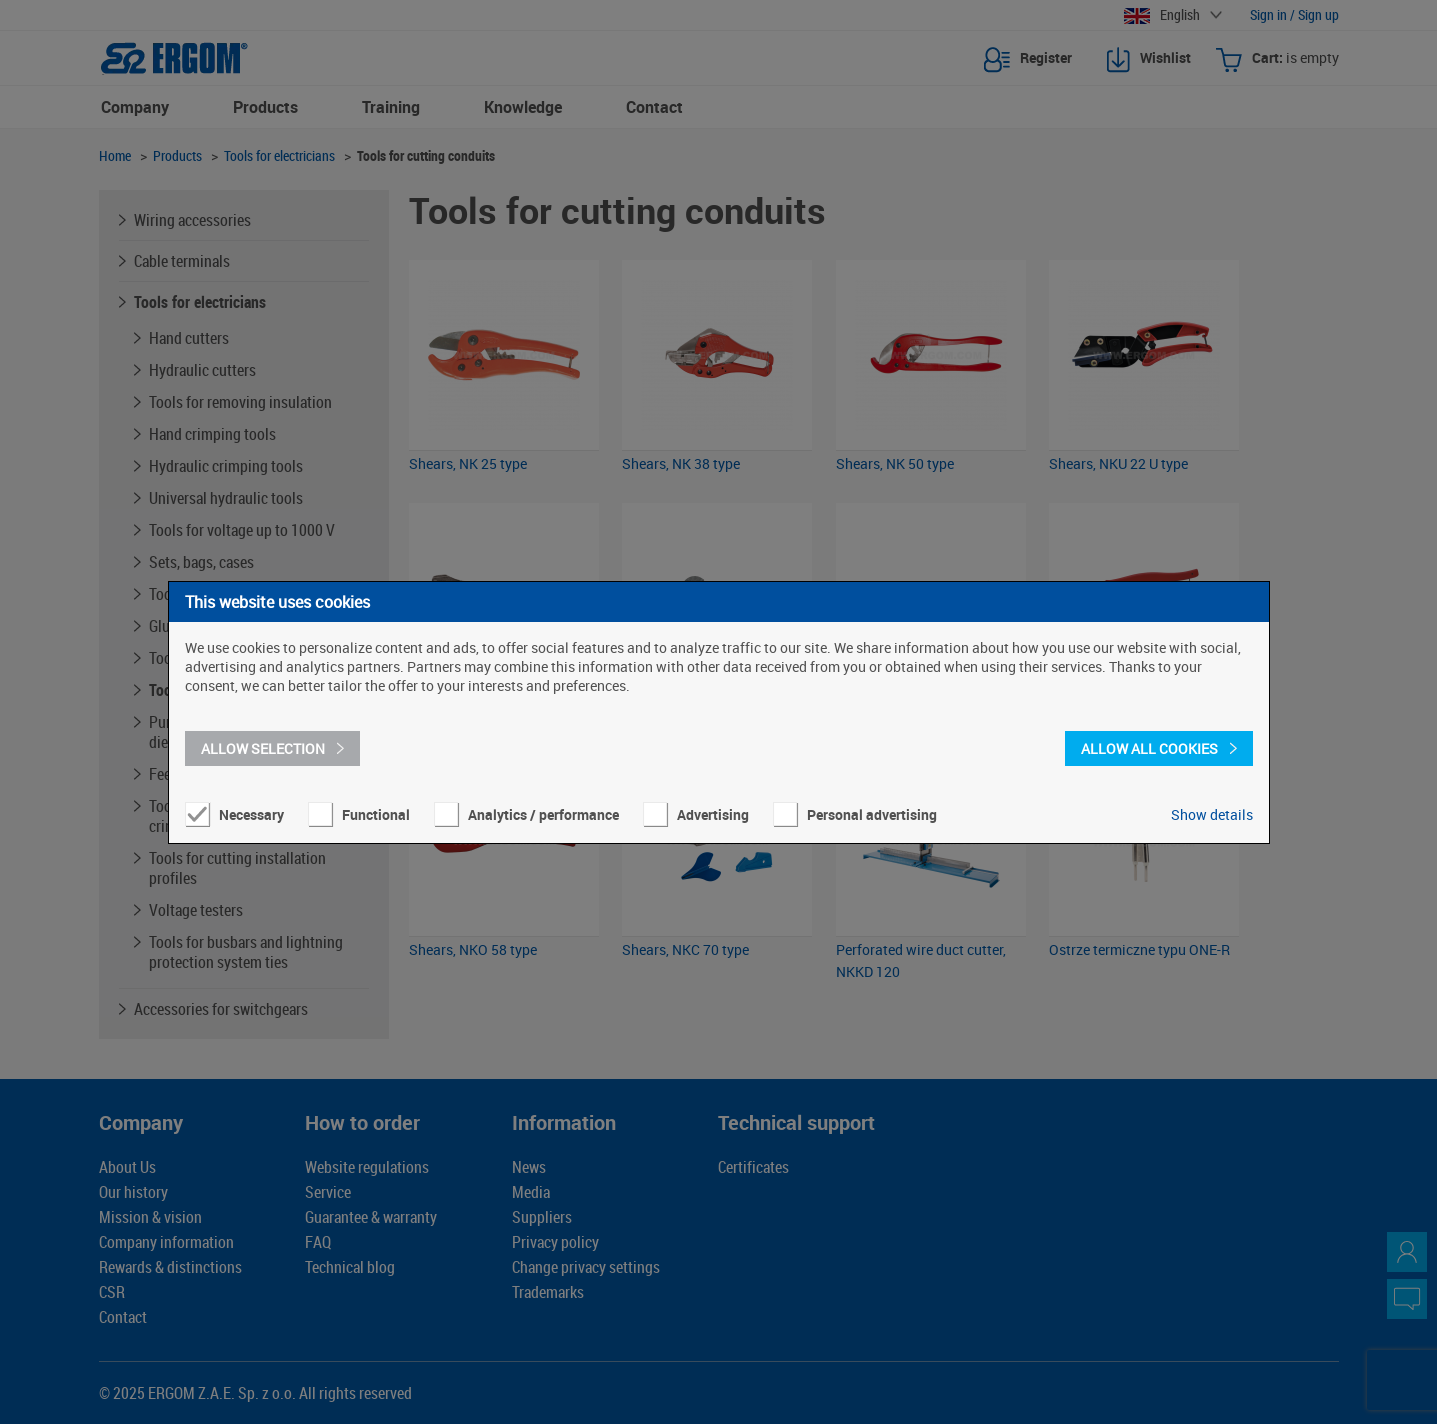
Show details (1212, 814)
